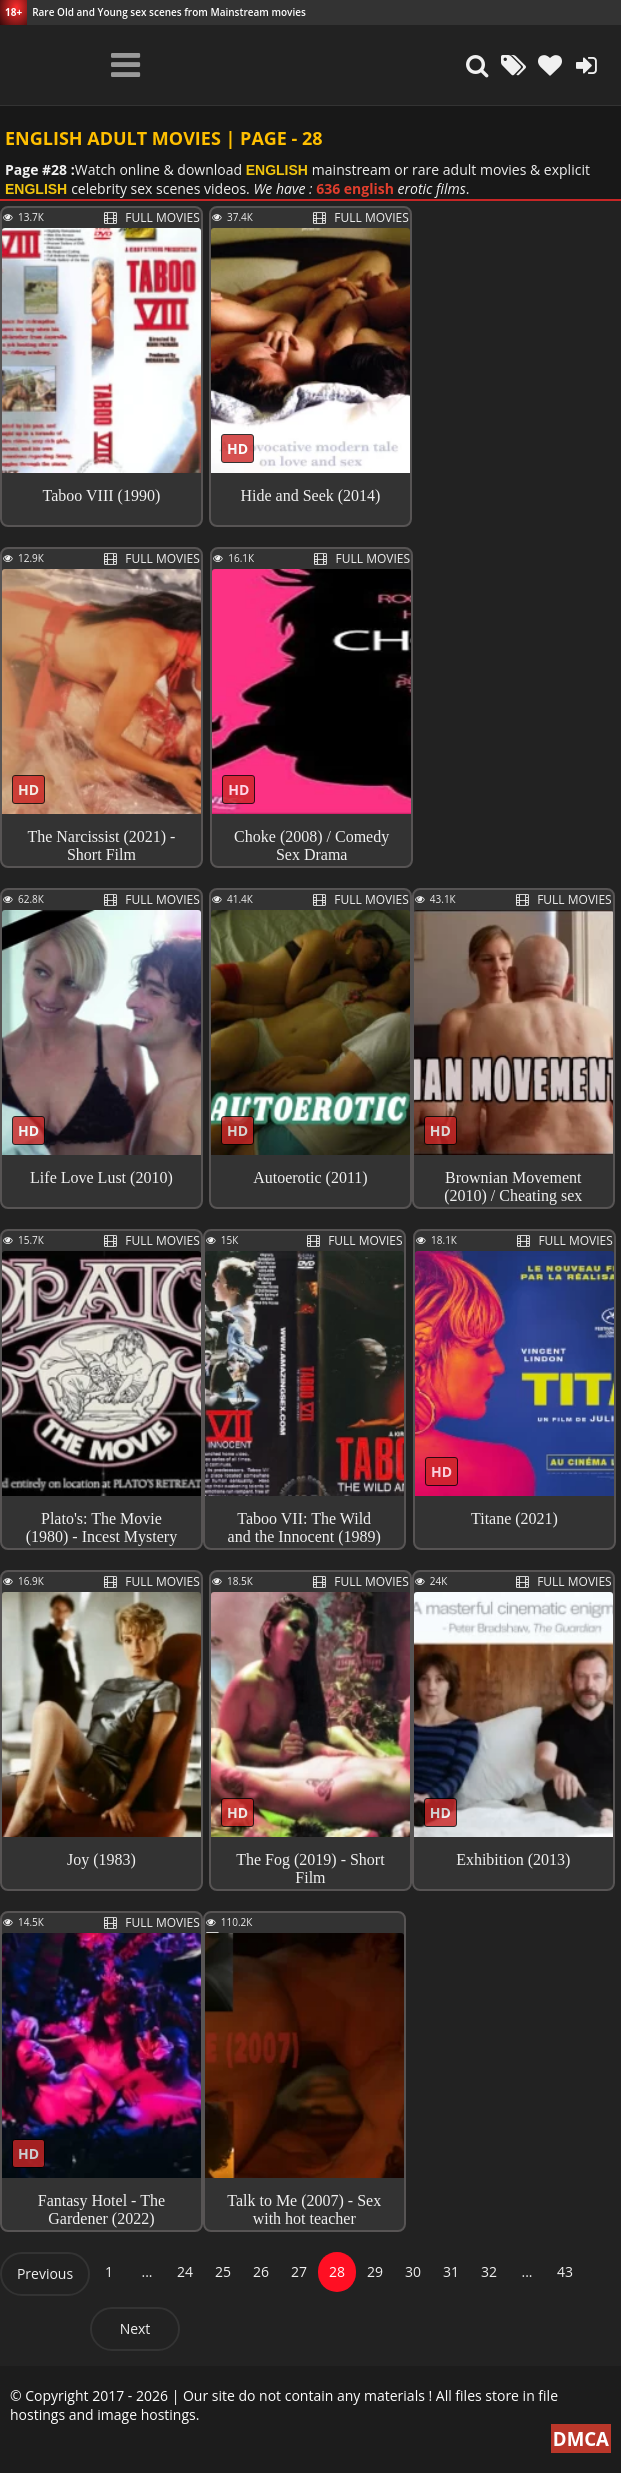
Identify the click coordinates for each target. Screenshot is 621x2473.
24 (185, 2271)
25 (223, 2271)
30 (413, 2271)
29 (375, 2271)
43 (565, 2271)
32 (489, 2271)
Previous (45, 2273)
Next (135, 2328)
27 (299, 2271)
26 (261, 2271)
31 (451, 2271)
